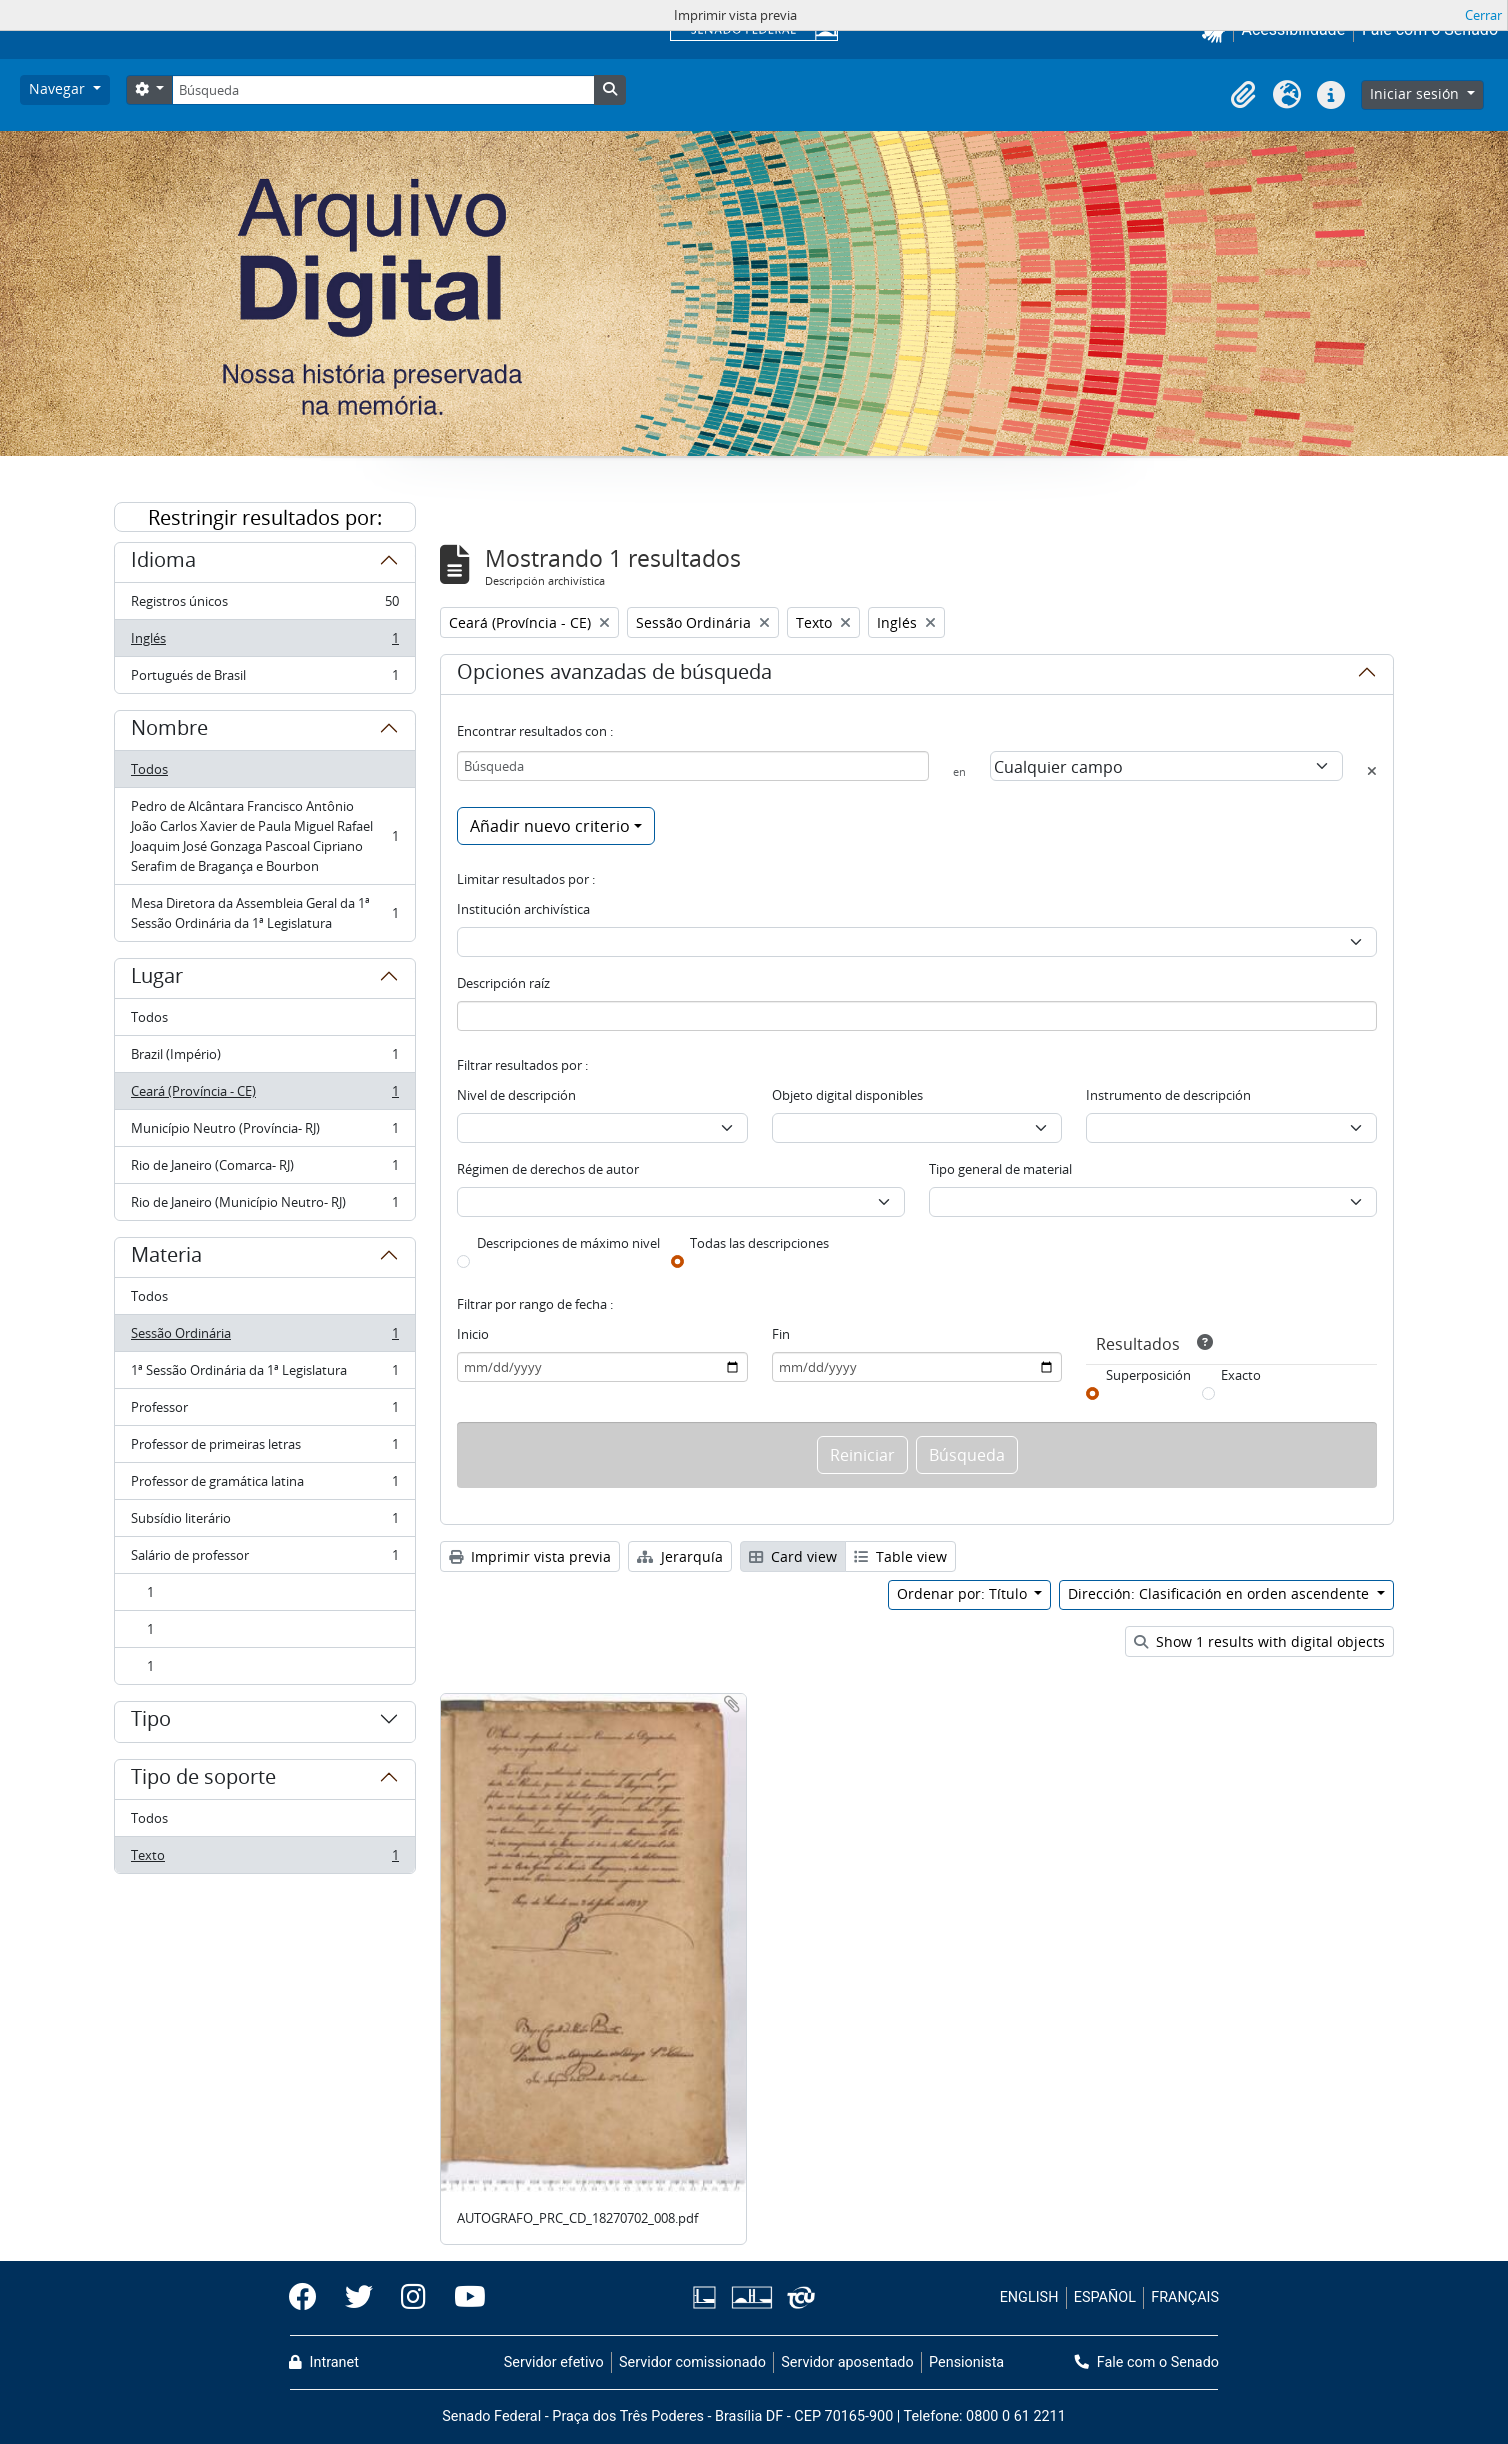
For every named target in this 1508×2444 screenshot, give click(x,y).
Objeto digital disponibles (847, 1095)
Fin (781, 1334)
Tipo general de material (1000, 1169)
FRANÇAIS (1185, 2297)
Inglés (264, 642)
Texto (264, 1859)
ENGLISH (1029, 2297)
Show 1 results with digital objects (1259, 1641)
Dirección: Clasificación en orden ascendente (1220, 1593)
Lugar (157, 979)
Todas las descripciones (759, 1243)
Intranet (324, 2362)
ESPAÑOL (1105, 2297)
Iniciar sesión (1416, 93)
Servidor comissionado (692, 2362)
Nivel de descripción (516, 1095)
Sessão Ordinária (264, 1337)
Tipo (151, 1722)
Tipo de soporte (203, 1780)
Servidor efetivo (554, 2362)
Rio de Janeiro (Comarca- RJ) (264, 1169)
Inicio (473, 1334)
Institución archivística (523, 909)
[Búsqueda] (383, 90)
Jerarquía (680, 1556)
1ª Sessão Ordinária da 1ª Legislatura (264, 1374)
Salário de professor (264, 1559)
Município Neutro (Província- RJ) (264, 1132)
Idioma (163, 563)
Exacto (1241, 1375)
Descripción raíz (503, 983)
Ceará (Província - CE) (264, 1095)
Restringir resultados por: (265, 517)
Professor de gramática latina (264, 1485)
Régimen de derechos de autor (548, 1169)
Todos (149, 769)
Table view (900, 1556)
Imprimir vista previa (530, 1556)
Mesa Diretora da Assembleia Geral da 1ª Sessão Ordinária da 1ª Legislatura (264, 913)
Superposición (1148, 1375)
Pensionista (966, 2362)
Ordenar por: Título (964, 1593)
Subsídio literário (264, 1522)
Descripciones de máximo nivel (568, 1243)
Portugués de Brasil (264, 679)
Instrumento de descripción (1168, 1095)
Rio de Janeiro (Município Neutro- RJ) (264, 1206)
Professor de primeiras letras (264, 1448)
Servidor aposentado (847, 2362)
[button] (1243, 95)
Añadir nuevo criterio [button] (550, 826)
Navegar (59, 88)
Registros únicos (264, 605)
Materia (166, 1258)
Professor (264, 1411)
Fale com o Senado (1147, 2362)
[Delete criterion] (1372, 771)
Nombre (169, 731)
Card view (793, 1556)
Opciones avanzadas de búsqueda (614, 675)
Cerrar (1483, 15)
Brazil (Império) (264, 1058)
